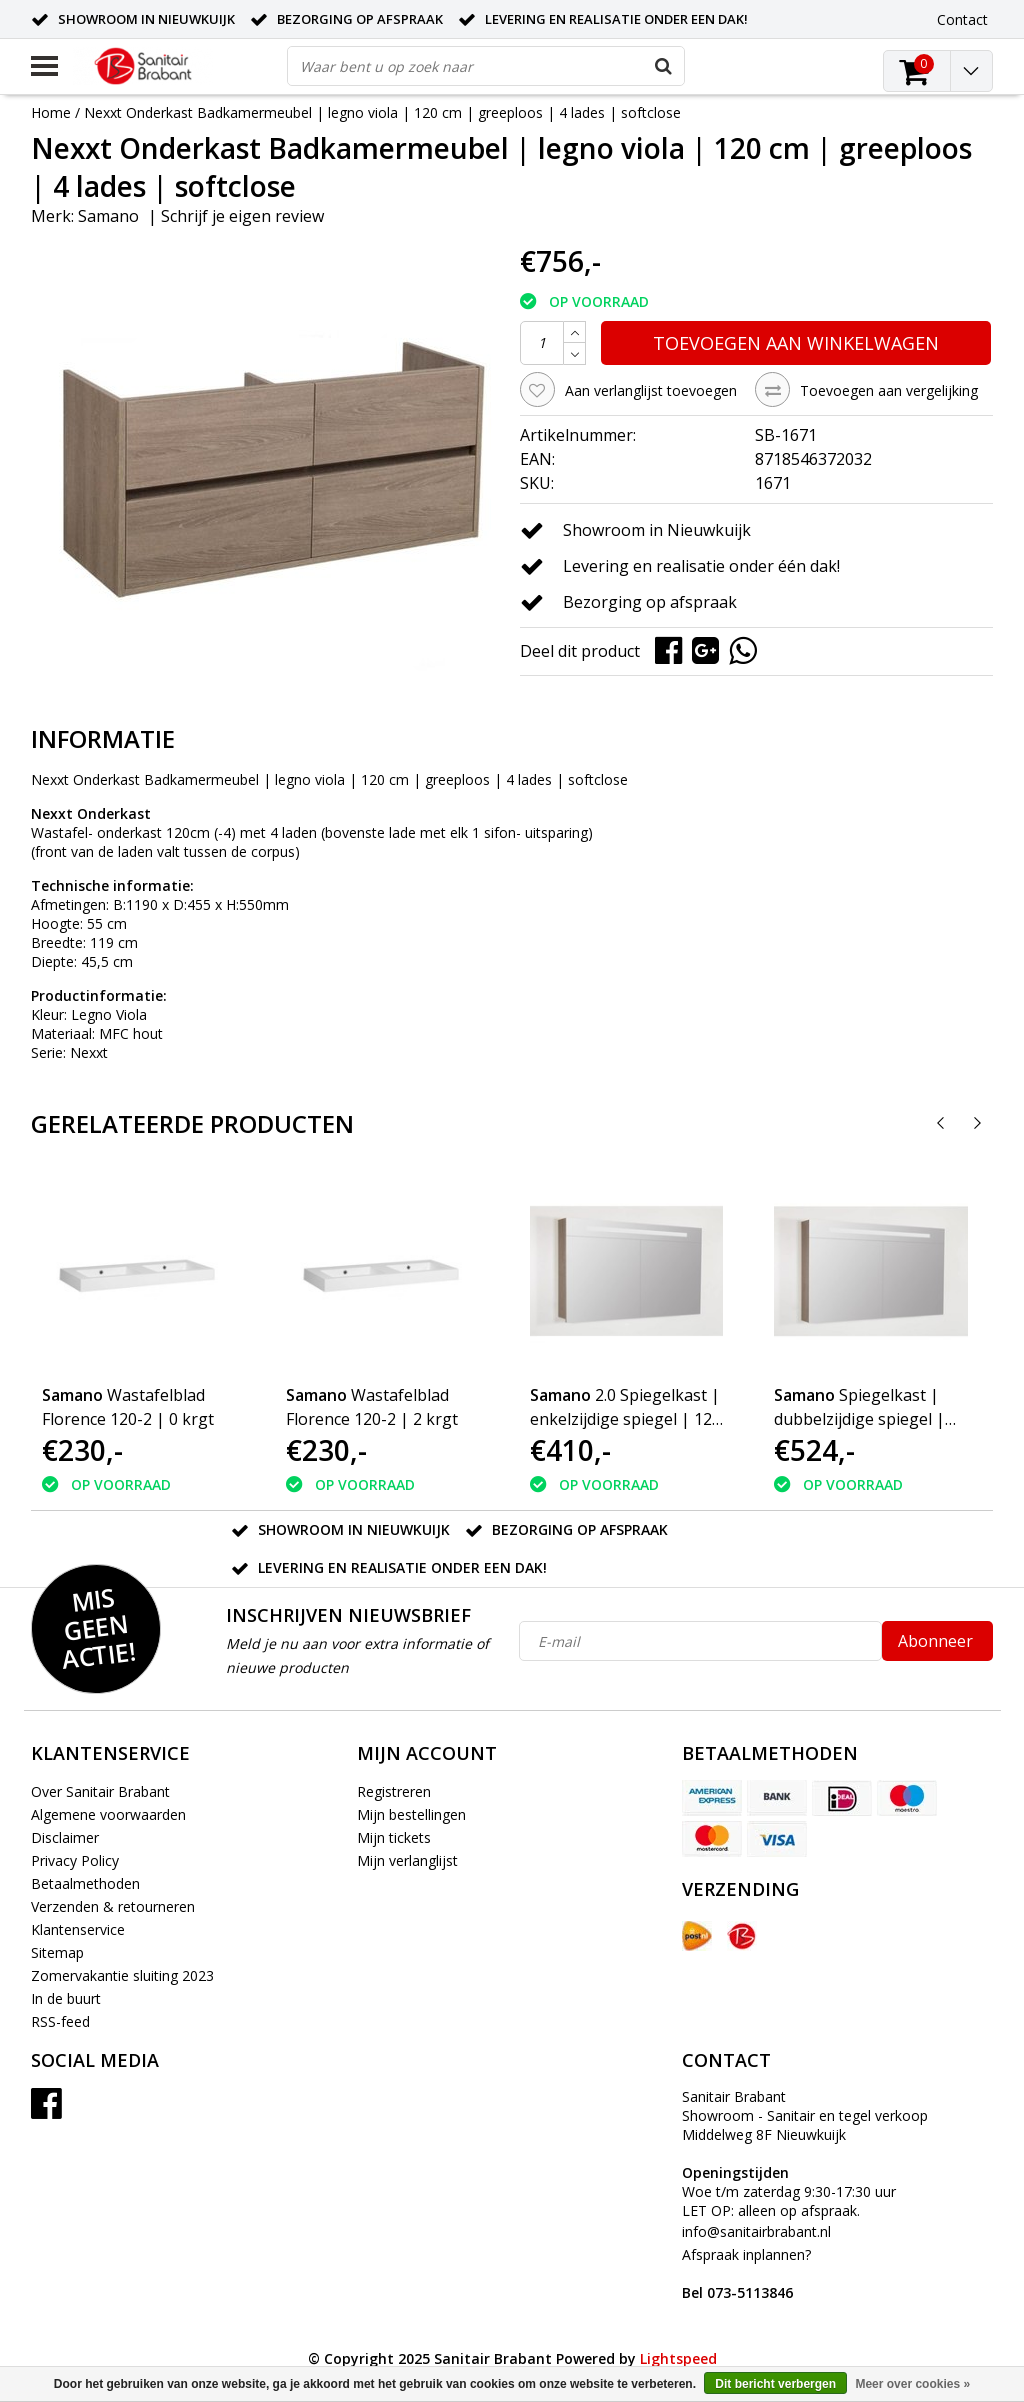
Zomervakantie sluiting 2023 (122, 1975)
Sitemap (57, 1952)
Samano (108, 216)
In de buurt (66, 1998)
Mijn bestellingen (411, 1814)
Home (51, 112)
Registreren (394, 1791)
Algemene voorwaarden (108, 1814)
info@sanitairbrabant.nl (756, 2231)
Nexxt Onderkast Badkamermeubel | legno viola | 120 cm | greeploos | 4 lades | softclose (382, 112)
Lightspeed (678, 2358)
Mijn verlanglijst (407, 1860)
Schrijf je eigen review (242, 216)
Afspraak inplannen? (746, 2273)
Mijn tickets (394, 1837)
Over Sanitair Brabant (100, 1791)
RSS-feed (60, 2021)
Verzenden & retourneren (113, 1906)
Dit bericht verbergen (775, 2384)
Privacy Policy (75, 1860)
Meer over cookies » (912, 2384)
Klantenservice (78, 1929)
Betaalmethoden (85, 1883)
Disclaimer (65, 1837)
